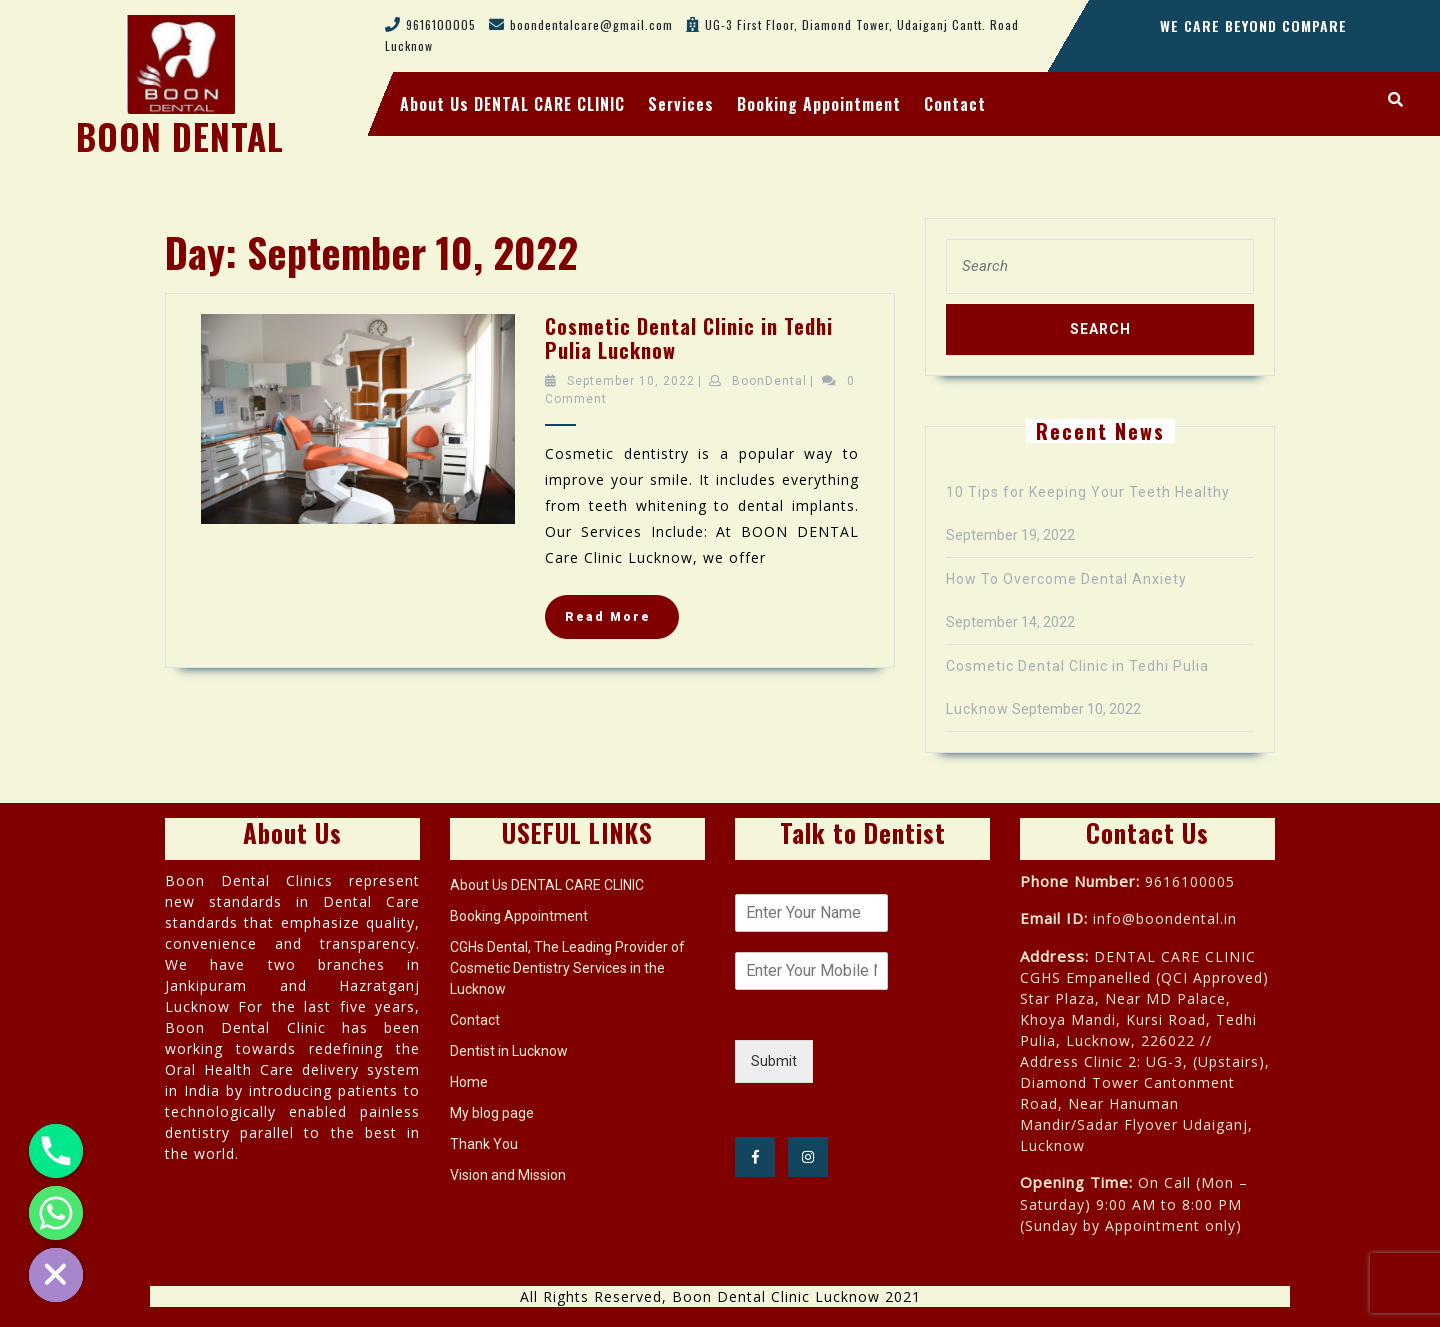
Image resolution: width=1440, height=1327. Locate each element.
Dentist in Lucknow (509, 1051)
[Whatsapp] (56, 1213)
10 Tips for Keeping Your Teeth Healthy (1088, 492)
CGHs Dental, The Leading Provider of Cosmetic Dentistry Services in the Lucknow (567, 968)
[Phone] (56, 1151)
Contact (955, 104)
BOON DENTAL (180, 136)
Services (681, 104)
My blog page (492, 1113)
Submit (774, 1061)
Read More (622, 622)
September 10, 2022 (631, 381)
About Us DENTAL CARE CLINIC (512, 104)
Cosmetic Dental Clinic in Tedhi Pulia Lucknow (689, 338)
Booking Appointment (819, 104)
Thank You (484, 1144)
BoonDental (769, 381)
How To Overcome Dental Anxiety (1066, 579)
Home (469, 1082)
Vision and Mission (508, 1175)
